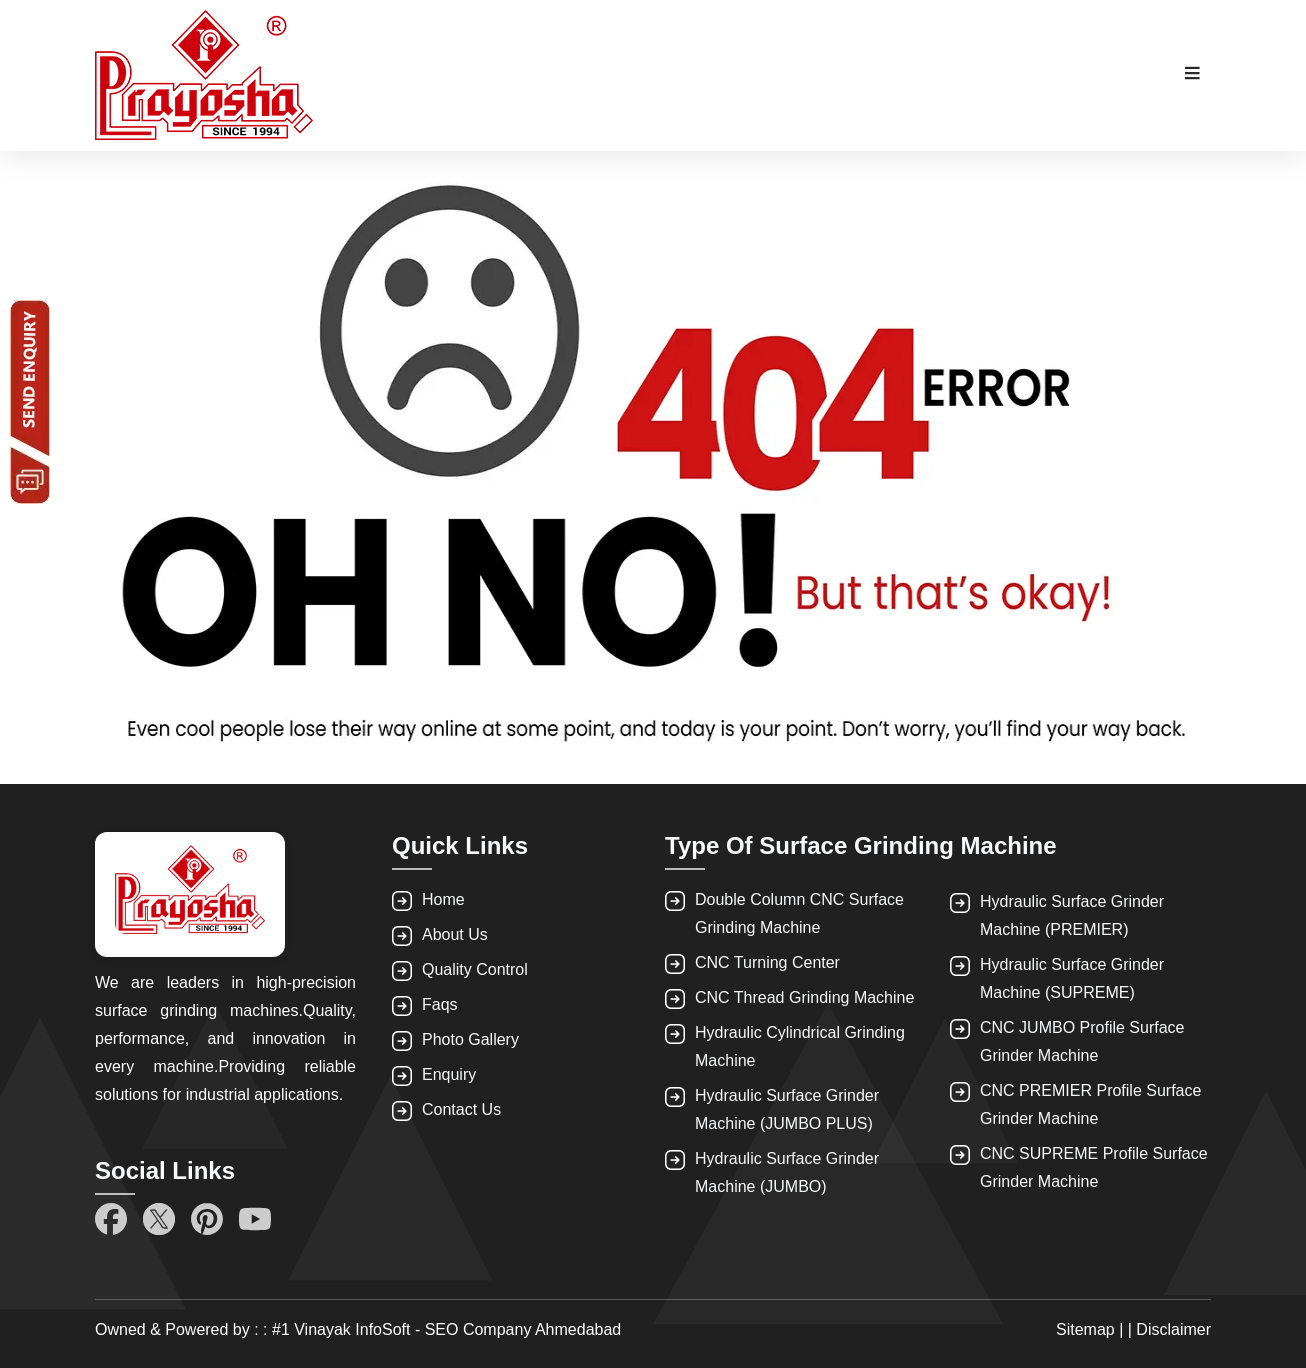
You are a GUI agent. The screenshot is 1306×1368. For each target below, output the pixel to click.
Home (443, 899)
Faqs (440, 1004)
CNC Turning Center (767, 962)
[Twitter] (159, 1219)
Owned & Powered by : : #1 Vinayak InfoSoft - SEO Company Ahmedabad (358, 1329)
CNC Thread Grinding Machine (804, 997)
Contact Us (461, 1109)
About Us (455, 934)
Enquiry (449, 1074)
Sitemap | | (1096, 1329)
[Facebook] (111, 1219)
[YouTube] (255, 1219)
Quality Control (475, 969)
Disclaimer (1173, 1329)
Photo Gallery (470, 1039)
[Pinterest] (207, 1219)
